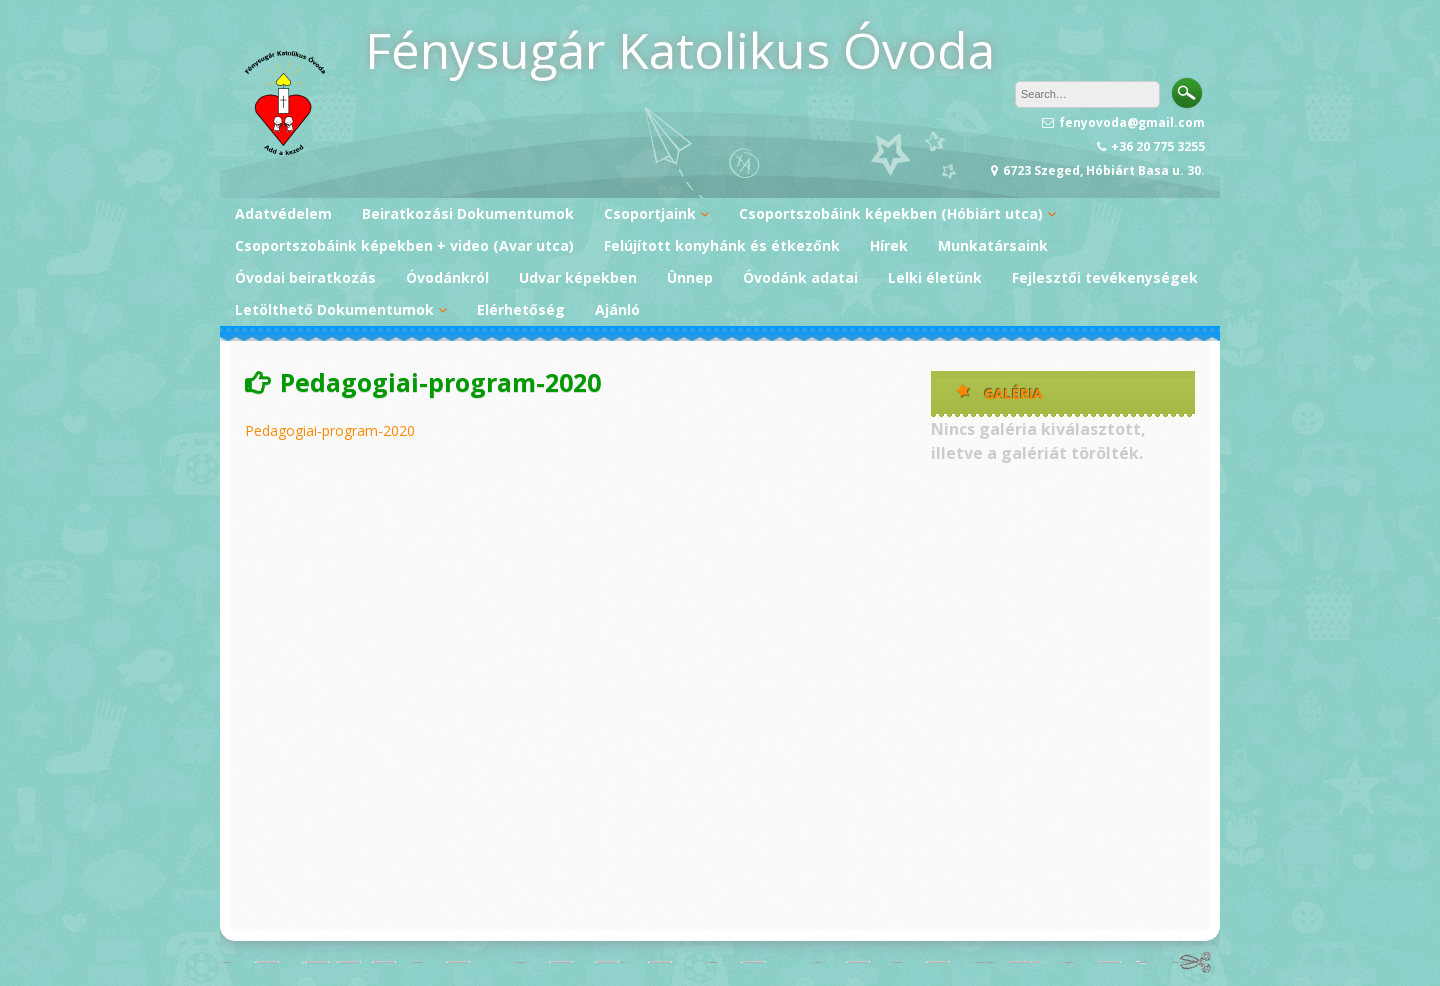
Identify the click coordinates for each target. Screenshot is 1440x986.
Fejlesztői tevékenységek (1105, 277)
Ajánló (617, 309)
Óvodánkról (447, 277)
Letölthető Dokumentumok (334, 309)
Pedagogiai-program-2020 (330, 430)
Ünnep (690, 277)
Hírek (889, 245)
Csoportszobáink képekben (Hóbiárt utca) (891, 213)
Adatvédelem (283, 213)
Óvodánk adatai (800, 277)
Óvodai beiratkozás (305, 277)
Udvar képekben (578, 277)
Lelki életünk (935, 277)
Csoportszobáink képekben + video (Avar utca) (404, 245)
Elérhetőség (521, 309)
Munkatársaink (993, 245)
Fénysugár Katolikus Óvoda (680, 50)
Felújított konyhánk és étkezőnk (722, 245)
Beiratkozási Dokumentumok (468, 213)
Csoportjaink (650, 213)
